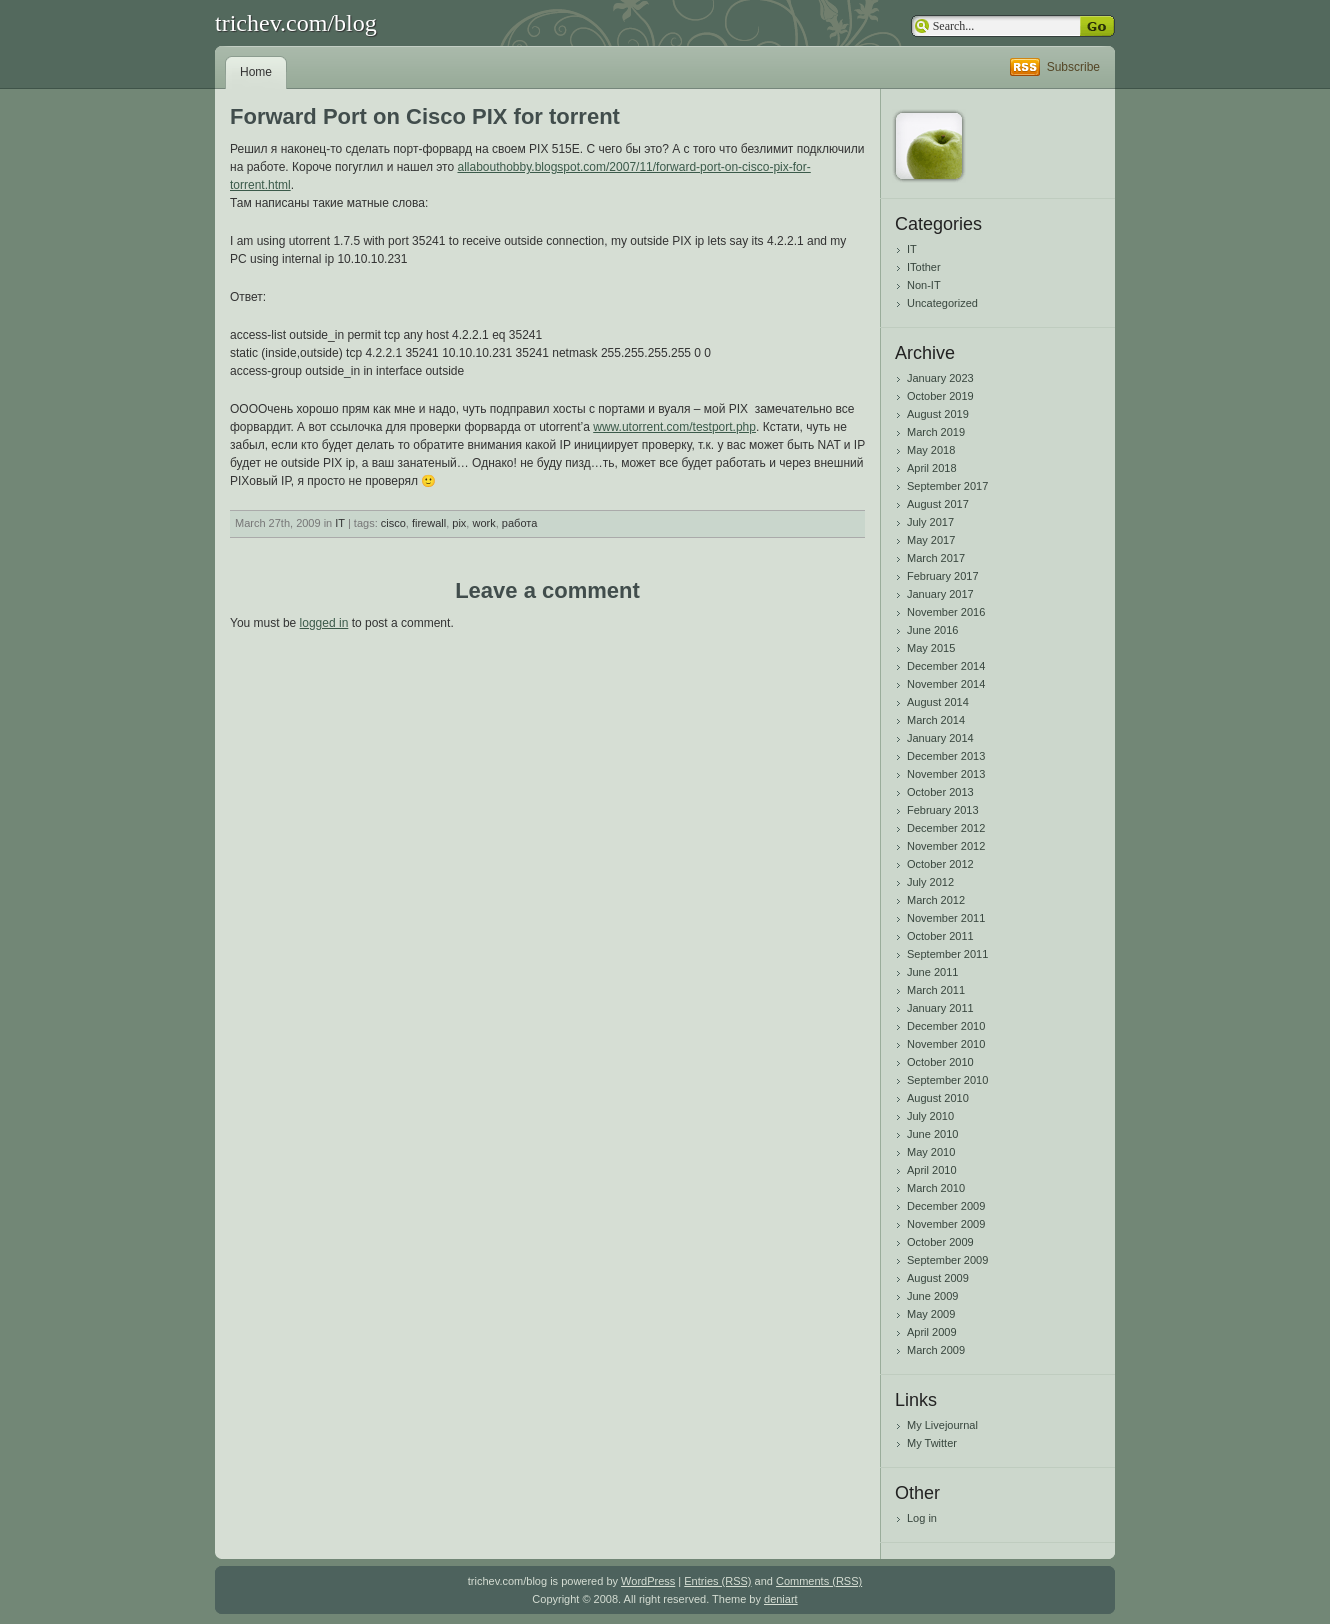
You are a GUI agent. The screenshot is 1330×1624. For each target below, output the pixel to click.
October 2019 (940, 396)
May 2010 (931, 1152)
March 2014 (936, 720)
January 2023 (940, 378)
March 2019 (936, 432)
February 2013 (943, 810)
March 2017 (936, 558)
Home (256, 72)
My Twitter (932, 1443)
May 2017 (931, 540)
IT (340, 523)
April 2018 (932, 468)
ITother (924, 267)
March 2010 (936, 1188)
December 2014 (946, 666)
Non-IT (924, 285)
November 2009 (946, 1224)
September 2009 (947, 1260)
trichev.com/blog (296, 23)
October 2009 (940, 1242)
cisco (393, 523)
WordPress (648, 1581)
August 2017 (938, 504)
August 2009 (938, 1278)
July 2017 (930, 522)
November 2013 (946, 774)
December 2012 (946, 828)
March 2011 (936, 990)
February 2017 (943, 576)
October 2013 (940, 792)
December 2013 (946, 756)
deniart (781, 1599)
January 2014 (940, 738)
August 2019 (938, 414)
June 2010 (932, 1134)
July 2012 (930, 882)
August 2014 (938, 702)
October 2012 (940, 864)
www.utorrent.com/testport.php (674, 427)
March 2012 (936, 900)
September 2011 (947, 954)
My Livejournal (942, 1425)
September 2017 (947, 486)
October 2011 (940, 936)
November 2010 (946, 1044)
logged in (324, 623)
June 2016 (932, 630)
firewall (429, 523)
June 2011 (932, 972)
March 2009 (936, 1350)
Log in (922, 1518)
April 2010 (932, 1170)
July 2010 (930, 1116)
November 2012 (946, 846)
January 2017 (940, 594)
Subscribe (1073, 67)
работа (519, 523)
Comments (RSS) (819, 1581)
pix (459, 523)
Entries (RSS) (717, 1581)
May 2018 (931, 450)
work (483, 523)
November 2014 (946, 684)
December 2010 (946, 1026)
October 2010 (940, 1062)
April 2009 (932, 1332)
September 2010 (947, 1080)
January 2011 (940, 1008)
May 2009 (931, 1314)
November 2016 (946, 612)
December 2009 (946, 1206)
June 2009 (932, 1296)
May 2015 (931, 648)
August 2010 (938, 1098)
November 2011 (946, 918)
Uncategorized (942, 303)
